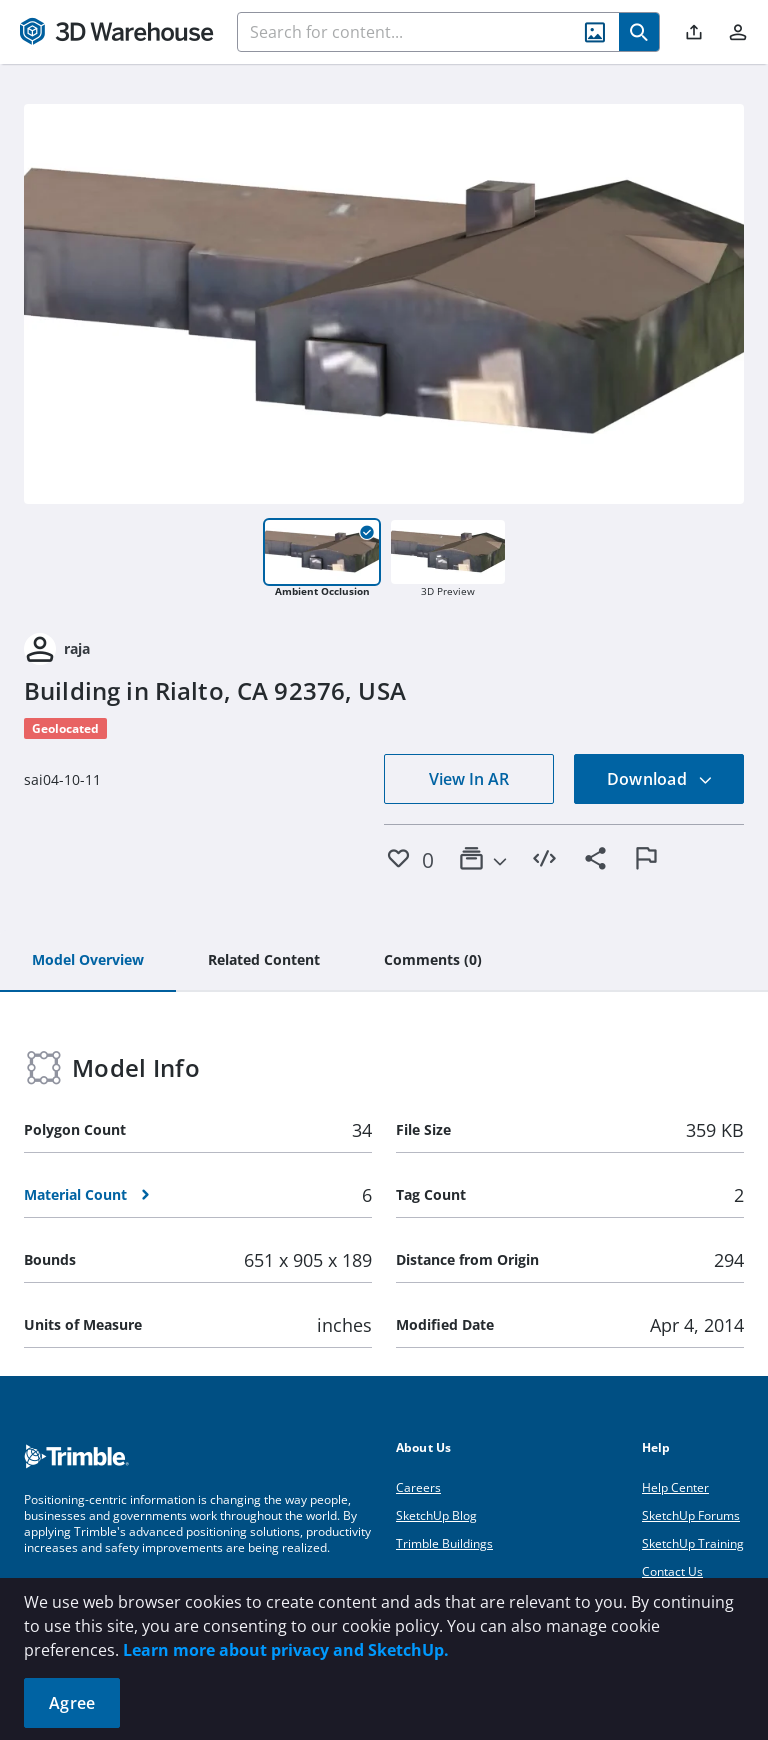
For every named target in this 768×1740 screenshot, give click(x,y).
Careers (418, 1487)
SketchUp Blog (436, 1515)
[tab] (88, 961)
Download (660, 779)
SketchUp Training (693, 1543)
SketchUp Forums (691, 1515)
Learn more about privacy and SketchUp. (286, 1650)
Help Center (675, 1487)
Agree (72, 1703)
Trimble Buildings (444, 1543)
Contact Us (672, 1571)
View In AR (469, 779)
